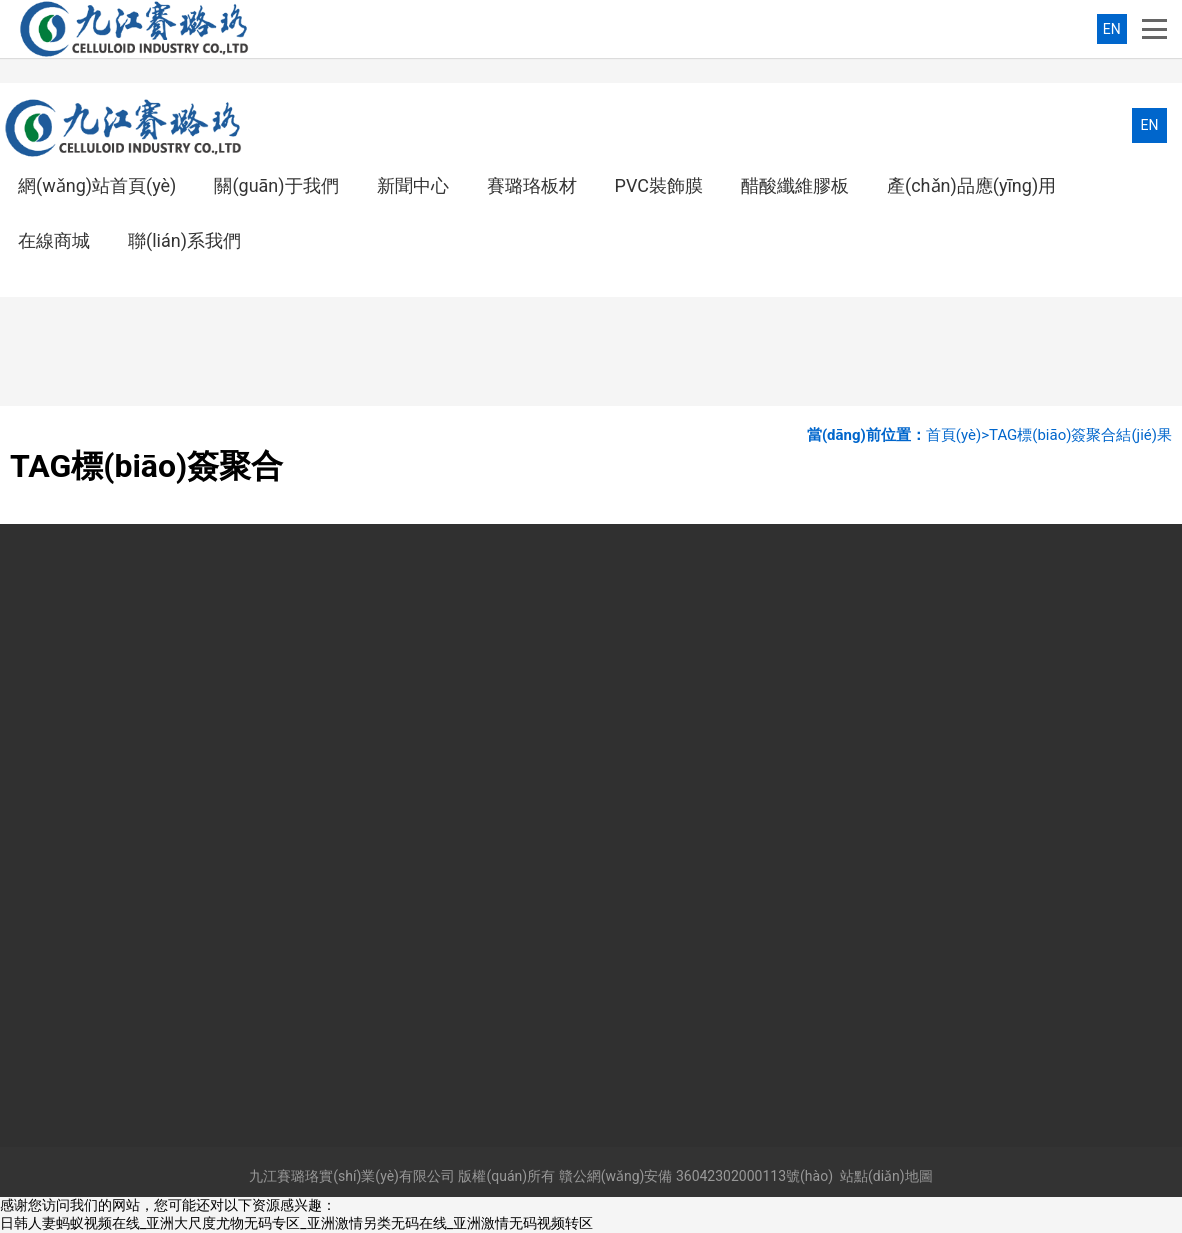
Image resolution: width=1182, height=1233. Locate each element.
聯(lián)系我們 (184, 240)
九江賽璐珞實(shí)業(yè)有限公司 (352, 1176)
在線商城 (54, 240)
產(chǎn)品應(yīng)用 (971, 185)
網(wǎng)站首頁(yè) (97, 185)
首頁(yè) (953, 435)
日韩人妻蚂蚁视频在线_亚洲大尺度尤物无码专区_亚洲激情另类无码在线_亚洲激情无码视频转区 (296, 1223)
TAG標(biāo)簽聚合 (1052, 435)
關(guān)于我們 (276, 185)
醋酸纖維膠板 (795, 185)
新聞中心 (413, 185)
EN (1112, 29)
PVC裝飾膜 (659, 185)
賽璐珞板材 (532, 185)
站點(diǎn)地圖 (886, 1176)
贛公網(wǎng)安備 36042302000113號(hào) (696, 1176)
